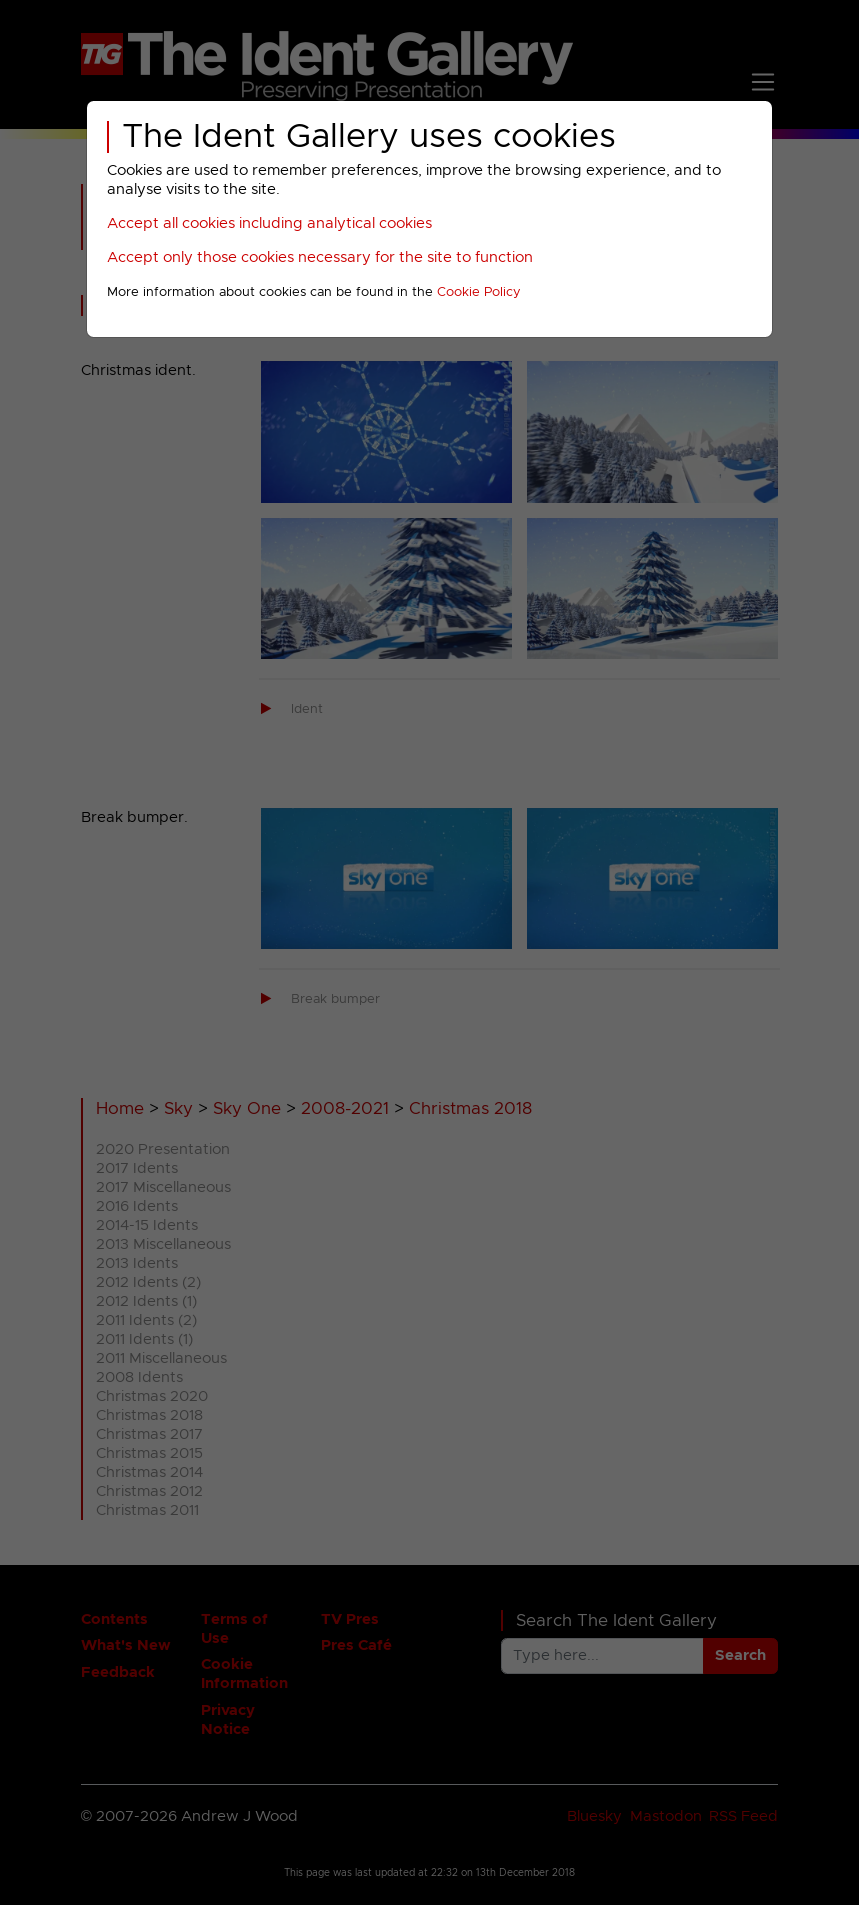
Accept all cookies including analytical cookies (269, 223)
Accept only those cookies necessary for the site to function (320, 257)
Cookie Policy (479, 292)
